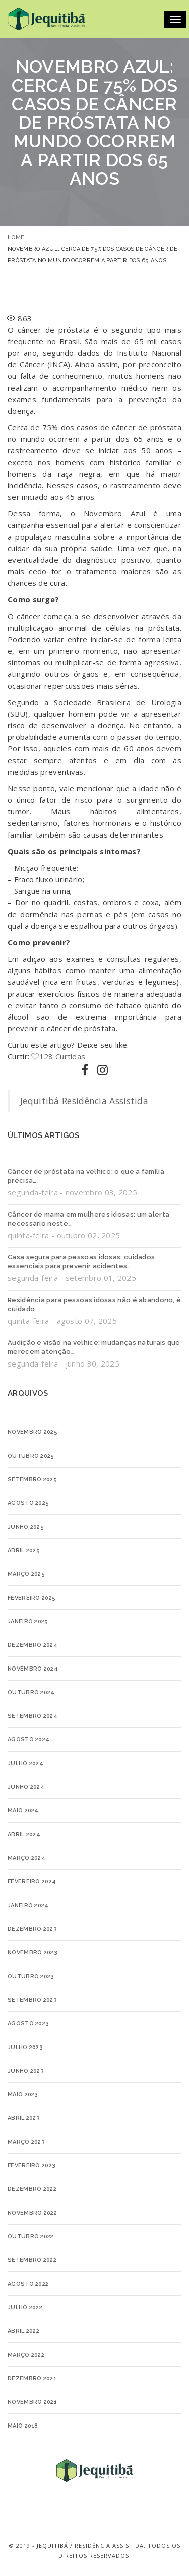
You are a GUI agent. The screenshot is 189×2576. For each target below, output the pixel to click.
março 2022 (26, 2355)
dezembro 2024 (32, 1645)
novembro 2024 (33, 1668)
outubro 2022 (31, 2236)
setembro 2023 (32, 2000)
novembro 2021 (32, 2402)
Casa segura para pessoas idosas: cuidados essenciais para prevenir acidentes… (81, 1261)
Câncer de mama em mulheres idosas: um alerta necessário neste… (88, 1218)
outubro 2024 (31, 1692)
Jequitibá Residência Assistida (84, 1101)
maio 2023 (23, 2094)
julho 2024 (25, 1763)
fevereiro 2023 (31, 2165)
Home (16, 237)
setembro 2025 (32, 1479)
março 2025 (26, 1574)
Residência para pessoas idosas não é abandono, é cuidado (94, 1304)
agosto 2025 (28, 1503)
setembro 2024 (32, 1716)
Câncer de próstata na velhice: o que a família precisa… (86, 1176)
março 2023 (26, 2142)
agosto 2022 (28, 2284)
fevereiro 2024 (32, 1881)
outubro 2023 (31, 1976)
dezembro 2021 (32, 2378)
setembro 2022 (32, 2260)
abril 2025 (24, 1550)
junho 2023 (26, 2071)
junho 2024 (26, 1787)
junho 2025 (26, 1527)
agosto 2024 (28, 1739)
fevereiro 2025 (31, 1598)
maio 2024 (23, 1810)
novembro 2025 (32, 1432)
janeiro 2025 (28, 1621)
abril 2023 (24, 2118)
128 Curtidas (58, 1056)
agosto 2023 (28, 2023)
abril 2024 (24, 1834)
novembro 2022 (32, 2213)
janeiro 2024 (28, 1905)
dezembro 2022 (32, 2189)
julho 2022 (25, 2307)
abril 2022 (23, 2331)
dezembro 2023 (32, 1929)
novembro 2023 (32, 1952)
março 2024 (26, 1858)
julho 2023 (25, 2047)
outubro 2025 (31, 1456)
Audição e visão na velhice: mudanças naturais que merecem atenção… (94, 1347)
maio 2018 (23, 2425)
